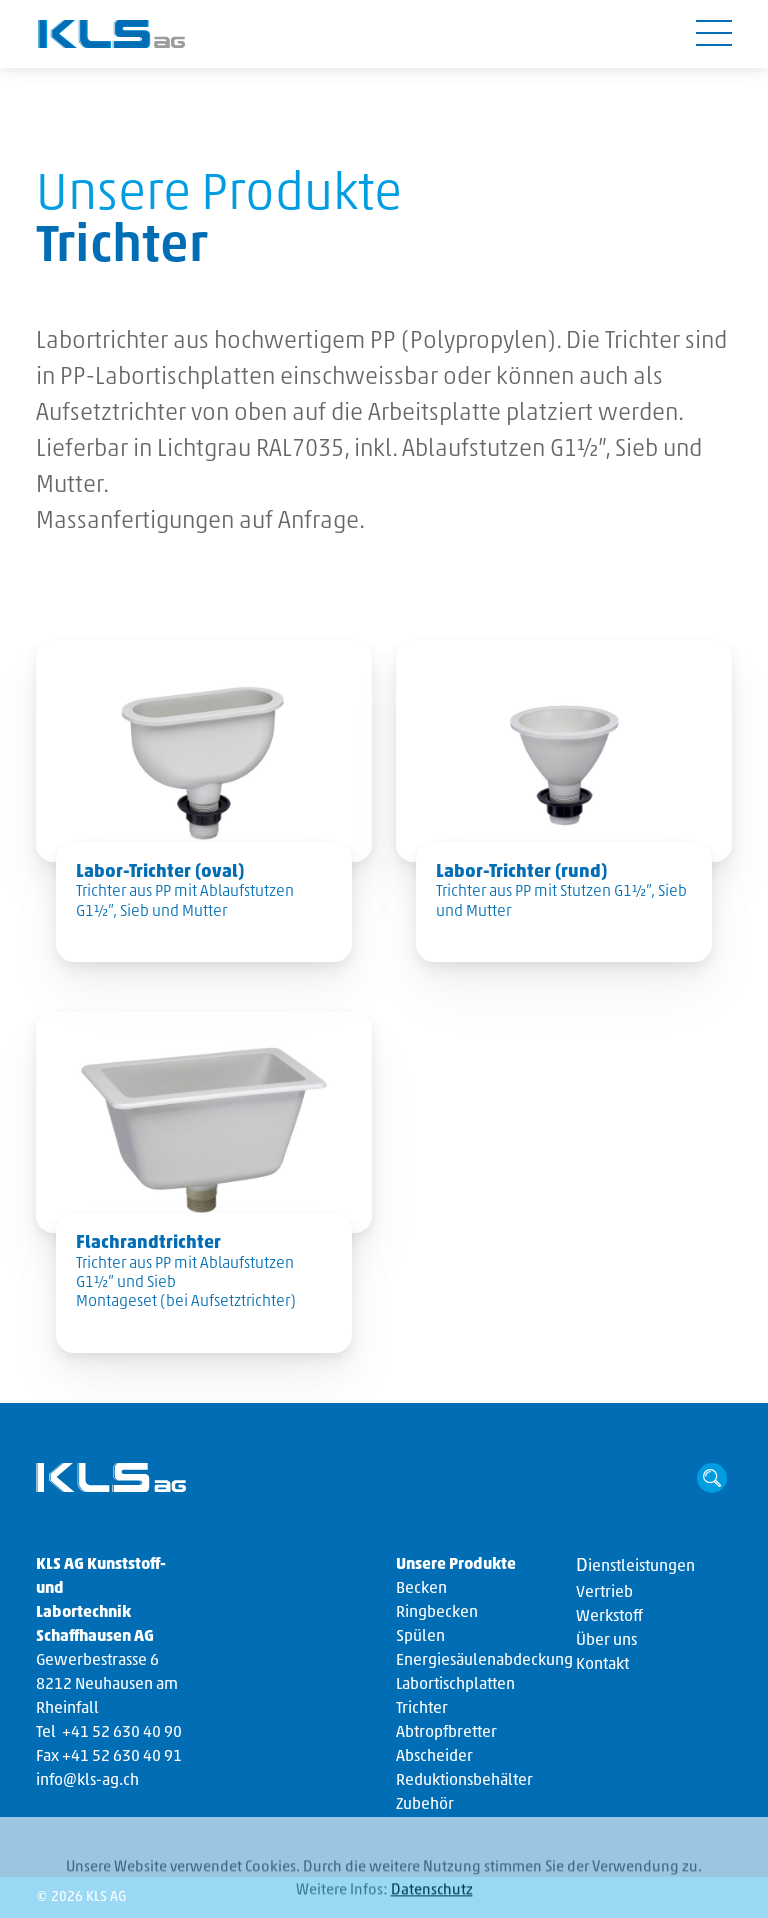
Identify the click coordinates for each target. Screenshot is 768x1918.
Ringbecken (437, 1613)
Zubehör (425, 1805)
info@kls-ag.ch (87, 1781)
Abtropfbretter (446, 1733)
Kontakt (602, 1665)
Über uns (606, 1641)
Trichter (422, 1709)
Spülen (420, 1637)
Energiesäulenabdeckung (484, 1661)
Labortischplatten (455, 1685)
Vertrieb (604, 1593)
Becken (421, 1589)
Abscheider (434, 1757)
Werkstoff (609, 1617)
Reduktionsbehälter (464, 1781)
